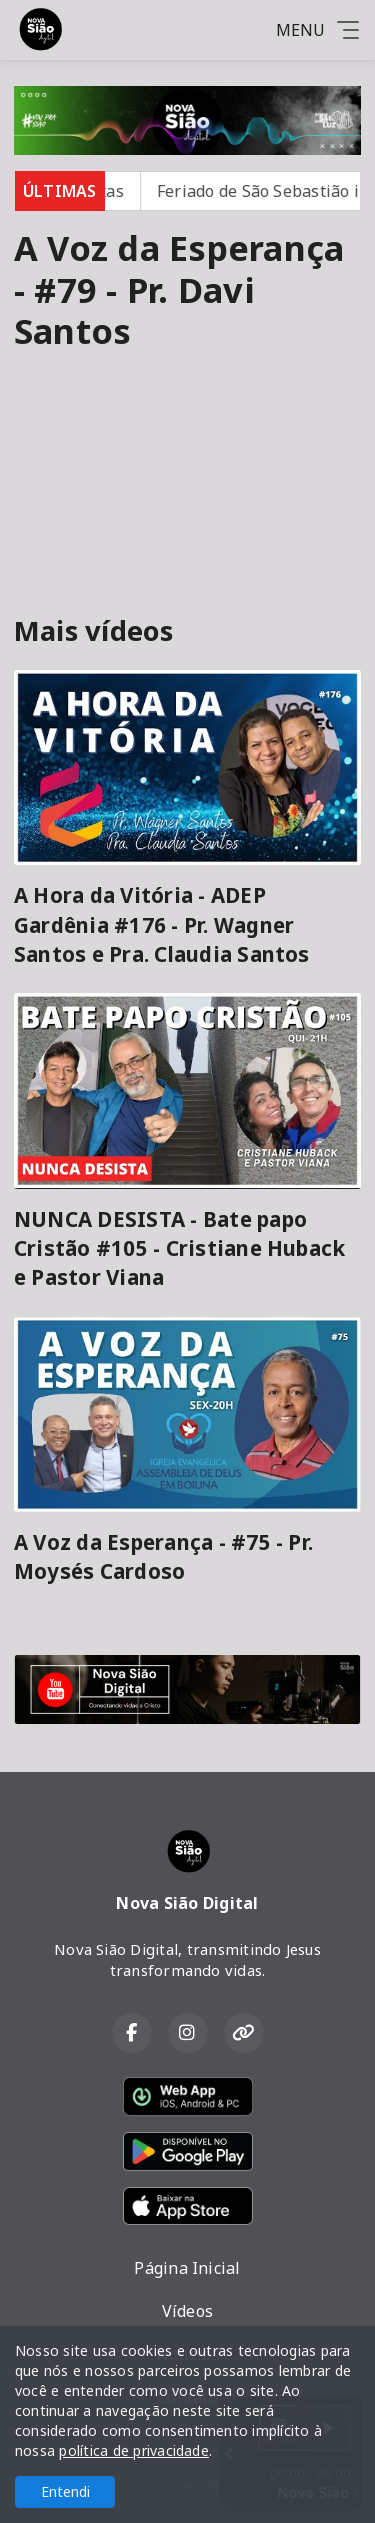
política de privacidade (134, 2450)
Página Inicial (187, 2268)
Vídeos (187, 2311)
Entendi (65, 2491)
